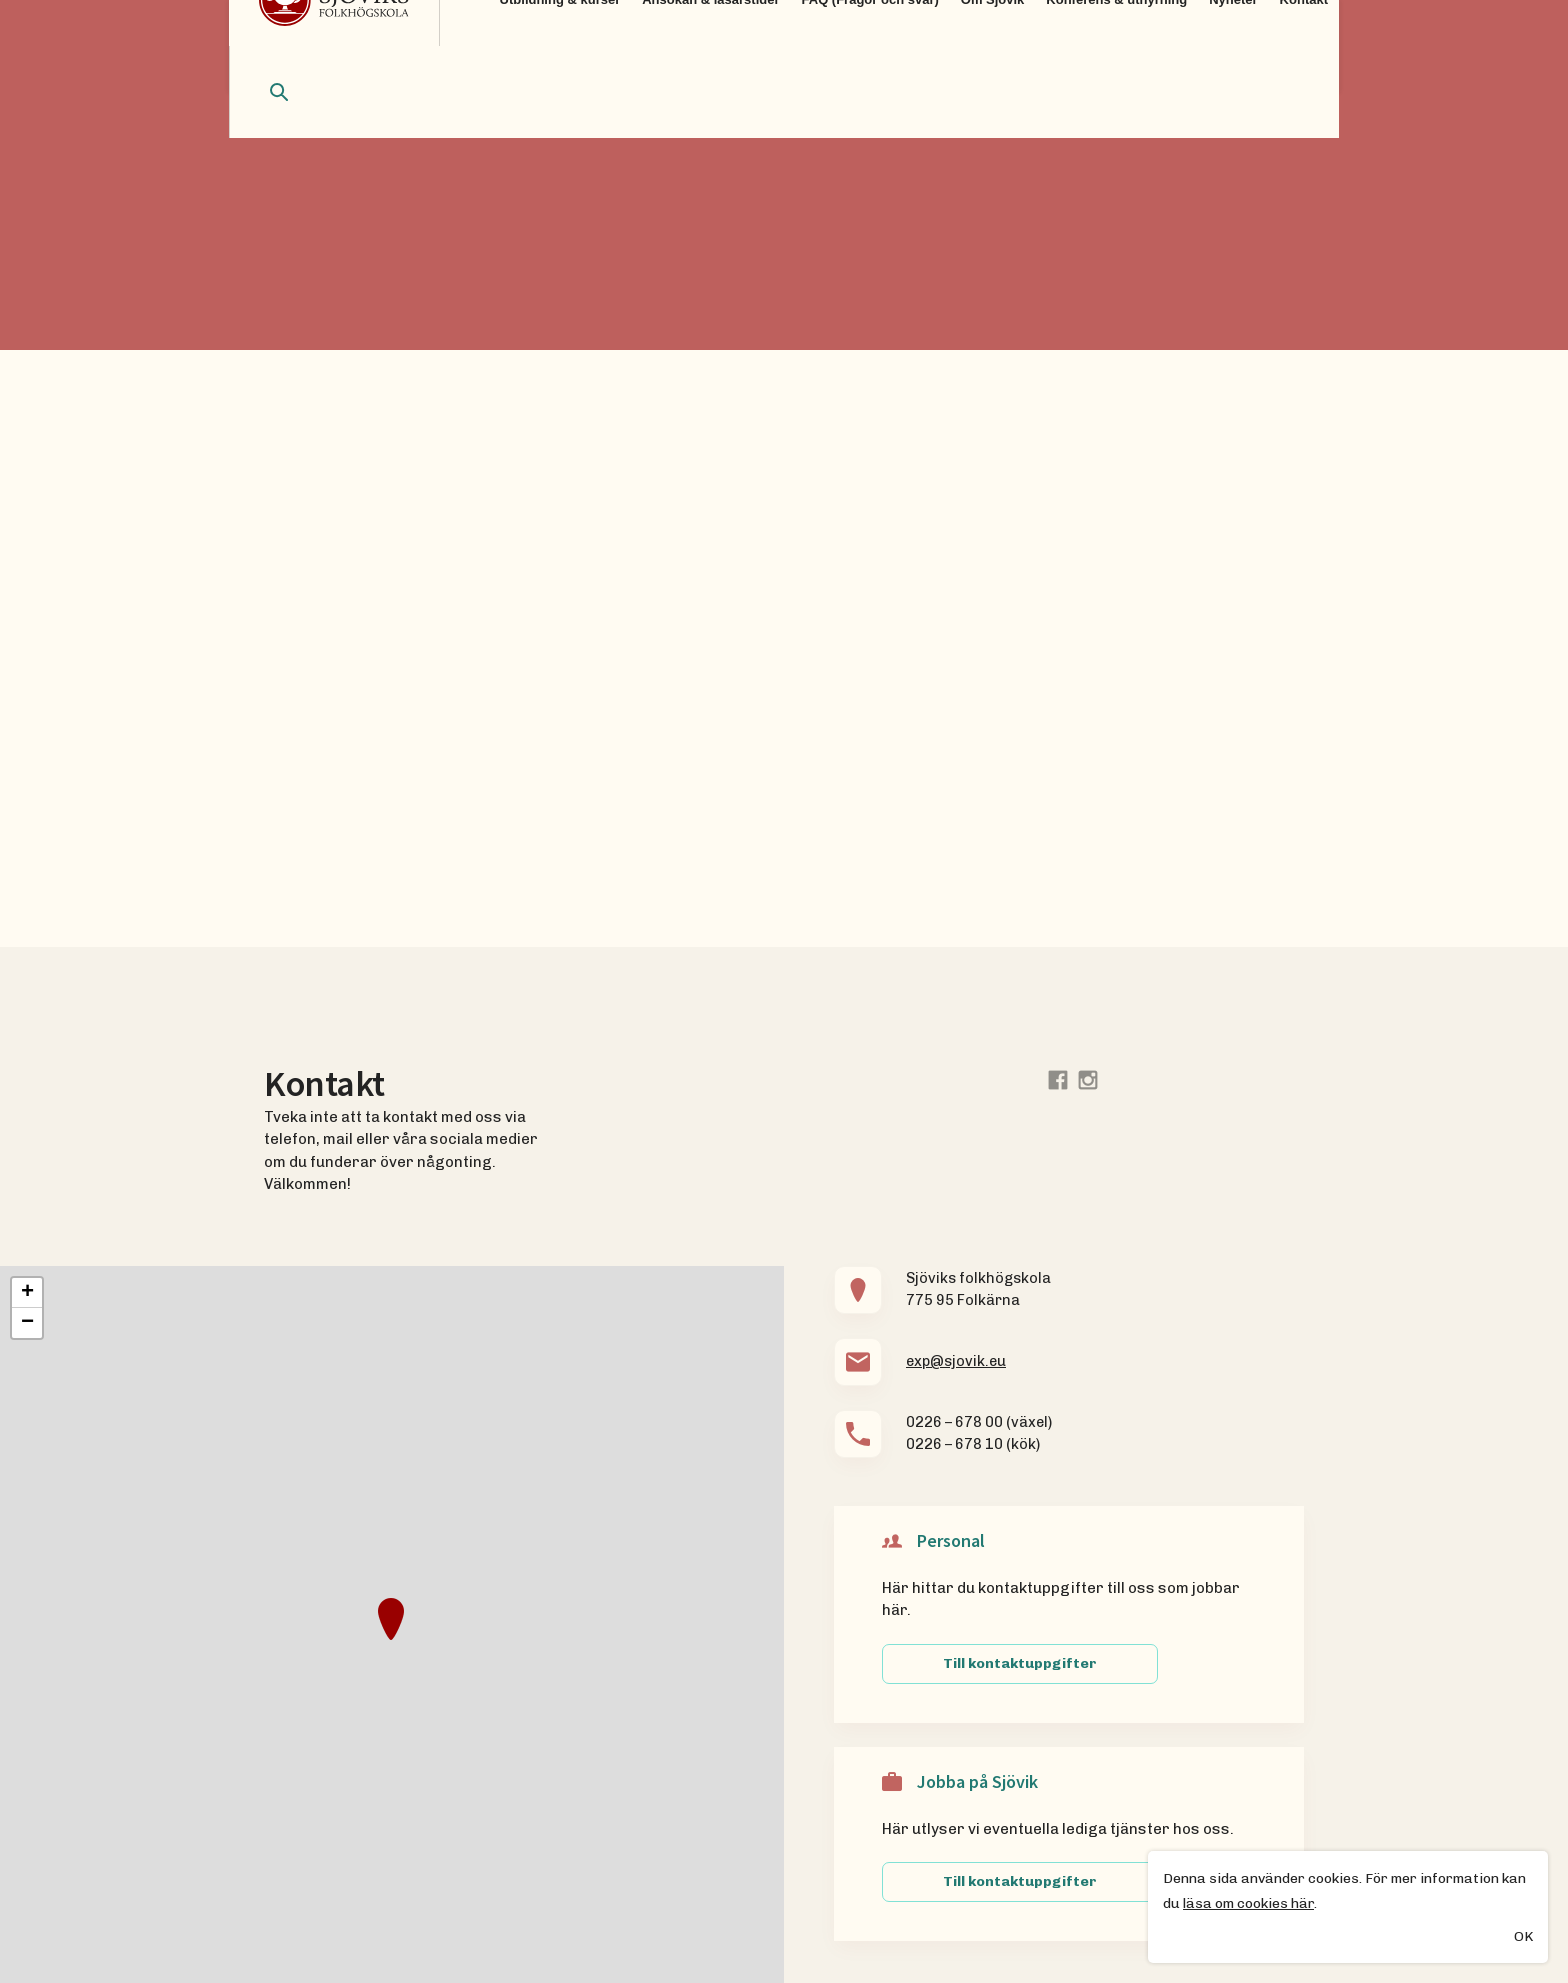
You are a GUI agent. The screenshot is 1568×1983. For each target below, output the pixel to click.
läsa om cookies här (1248, 1904)
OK (1523, 1938)
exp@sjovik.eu (956, 1361)
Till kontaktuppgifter (1020, 1663)
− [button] (27, 1323)
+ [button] (27, 1293)
